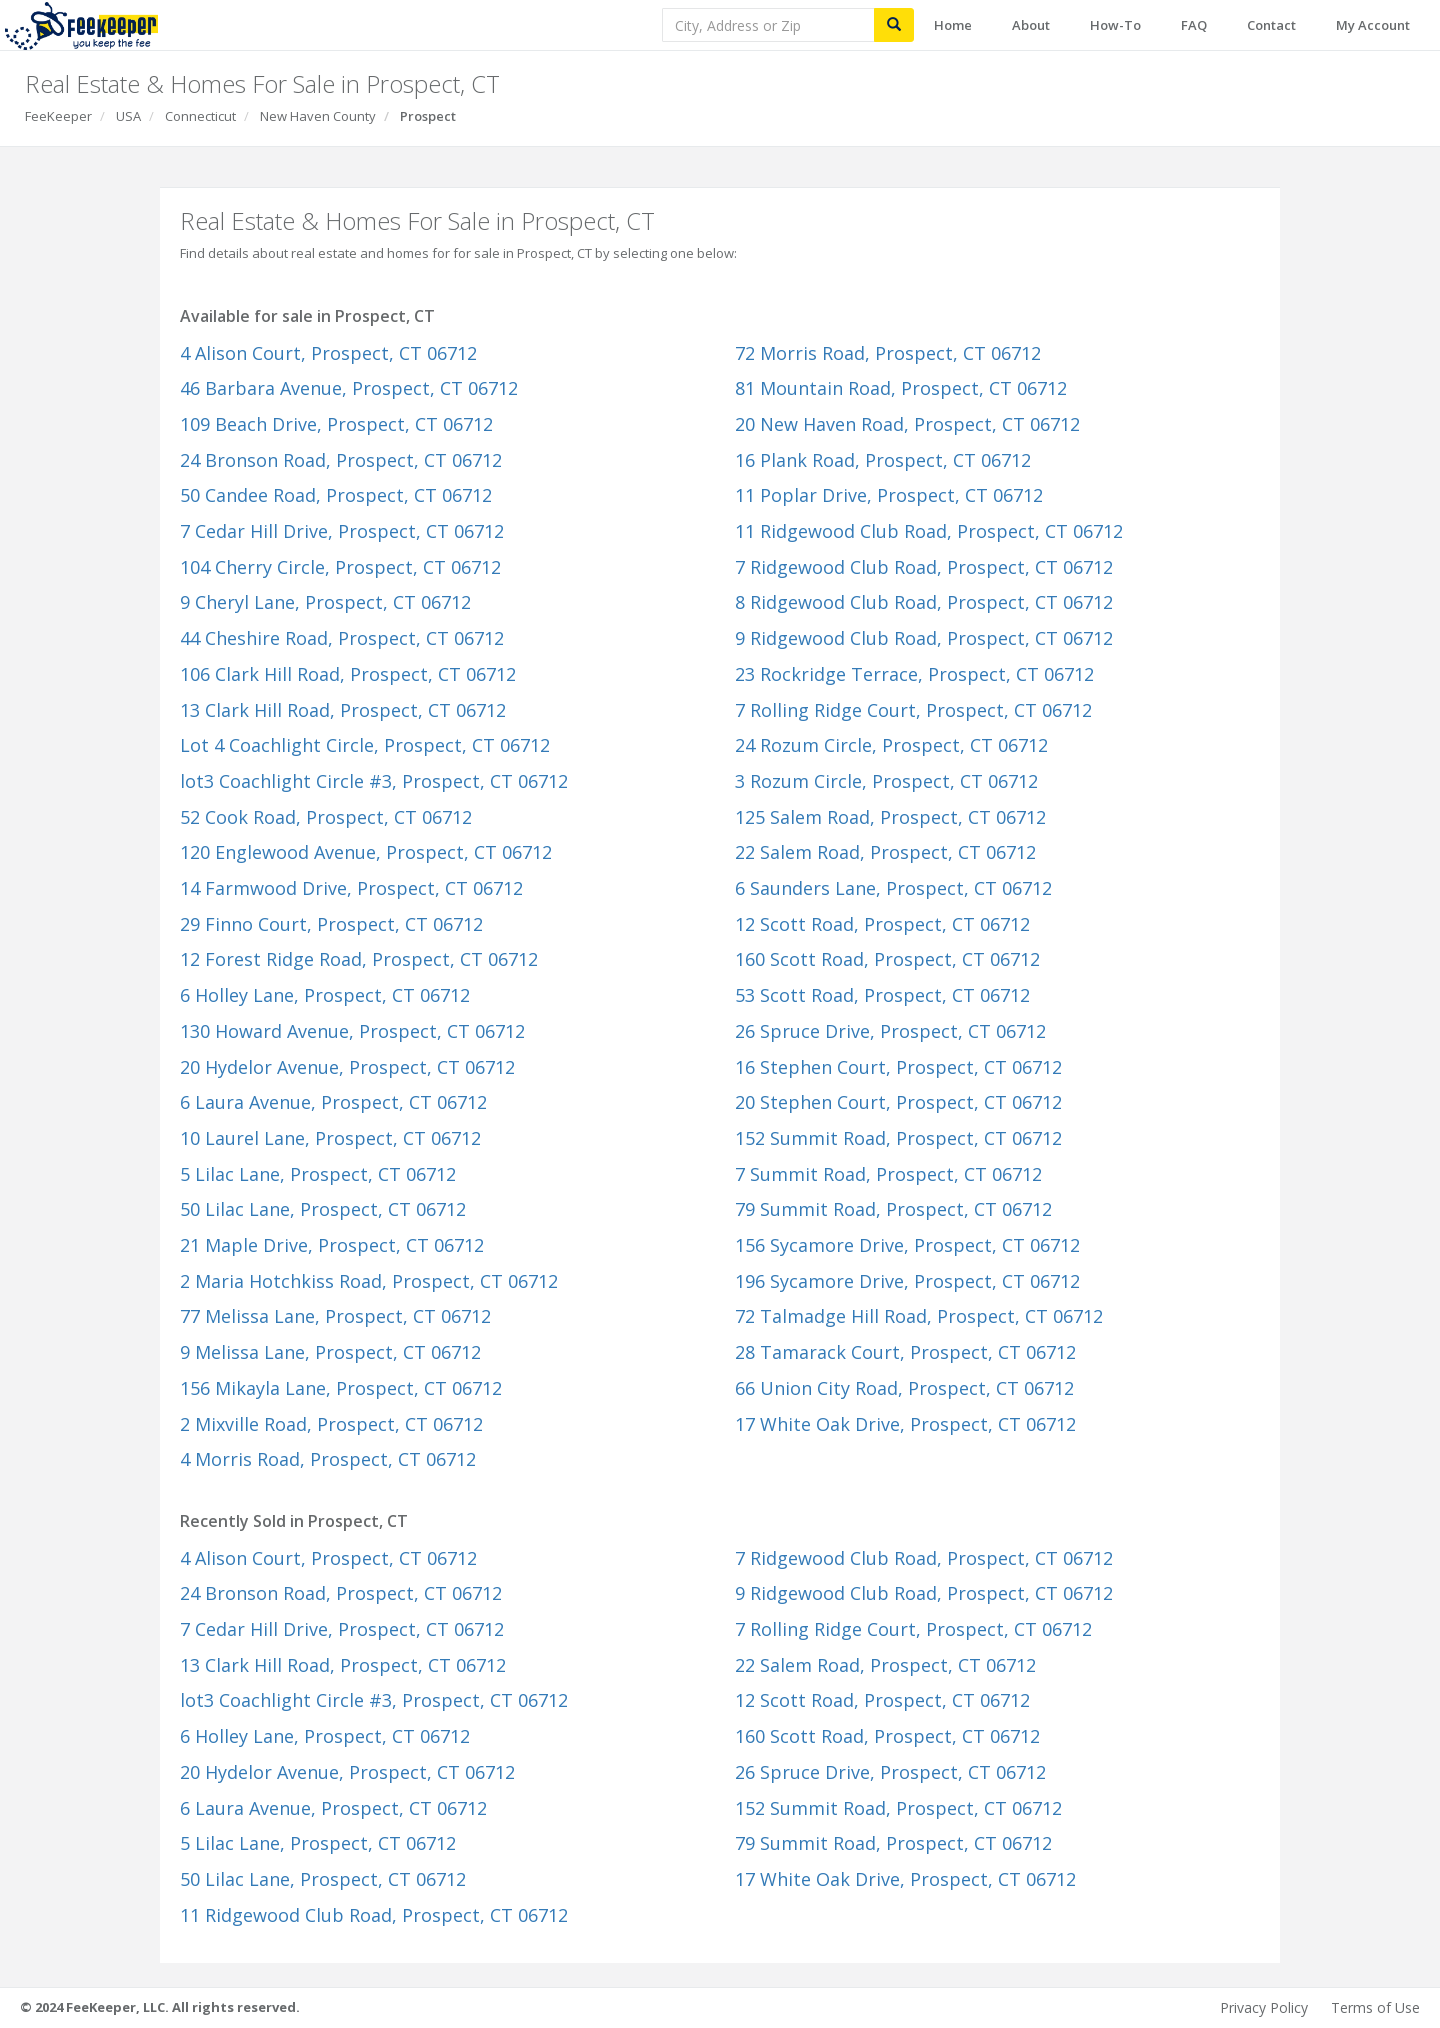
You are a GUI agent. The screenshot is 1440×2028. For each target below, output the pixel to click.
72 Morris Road (888, 353)
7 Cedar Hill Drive (342, 531)
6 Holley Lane (325, 995)
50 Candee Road (336, 495)
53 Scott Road (882, 995)
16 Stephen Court (898, 1067)
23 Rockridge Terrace (914, 674)
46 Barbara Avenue (349, 388)
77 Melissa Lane (335, 1316)
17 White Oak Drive (905, 1424)
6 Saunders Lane (893, 888)
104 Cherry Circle (340, 567)
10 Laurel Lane (330, 1138)
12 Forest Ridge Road (359, 959)
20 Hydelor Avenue (347, 1067)
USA (128, 116)
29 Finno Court (331, 924)
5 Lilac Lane (318, 1174)
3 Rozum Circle (886, 781)
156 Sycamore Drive (907, 1245)
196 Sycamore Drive (907, 1281)
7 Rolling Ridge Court (913, 710)
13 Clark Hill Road (343, 710)
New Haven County (318, 116)
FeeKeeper (58, 116)
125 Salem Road (890, 817)
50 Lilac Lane (323, 1209)
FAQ (1194, 25)
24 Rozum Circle (891, 745)
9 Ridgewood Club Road (924, 638)
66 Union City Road (904, 1388)
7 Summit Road (888, 1174)
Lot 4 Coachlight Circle (365, 745)
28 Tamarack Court (905, 1352)
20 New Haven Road (907, 424)
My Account (1373, 25)
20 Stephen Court (898, 1102)
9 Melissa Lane (330, 1352)
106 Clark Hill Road (348, 674)
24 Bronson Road (341, 460)
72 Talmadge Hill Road (919, 1316)
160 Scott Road (887, 959)
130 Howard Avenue (352, 1031)
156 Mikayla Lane (341, 1388)
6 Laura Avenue (333, 1102)
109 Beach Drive (336, 424)
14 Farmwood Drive (351, 888)
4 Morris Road (328, 1459)
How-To (1115, 25)
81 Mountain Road (901, 388)
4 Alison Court (328, 353)
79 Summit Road (893, 1209)
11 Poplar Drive (889, 495)
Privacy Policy (1264, 2007)
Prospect (428, 116)
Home (953, 25)
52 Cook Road (326, 817)
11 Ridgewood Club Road (929, 531)
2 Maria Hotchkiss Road (369, 1281)
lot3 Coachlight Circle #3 (374, 781)
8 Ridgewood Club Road (924, 602)
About (1031, 25)
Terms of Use (1375, 2007)
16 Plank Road (883, 460)
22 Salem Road (885, 852)
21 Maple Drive (332, 1245)
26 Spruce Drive (890, 1031)
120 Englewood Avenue (366, 852)
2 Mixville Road (331, 1424)
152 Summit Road (898, 1138)
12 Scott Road (882, 924)
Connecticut (200, 116)
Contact (1271, 25)
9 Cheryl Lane (325, 602)
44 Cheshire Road (342, 638)
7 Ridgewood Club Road (924, 567)
